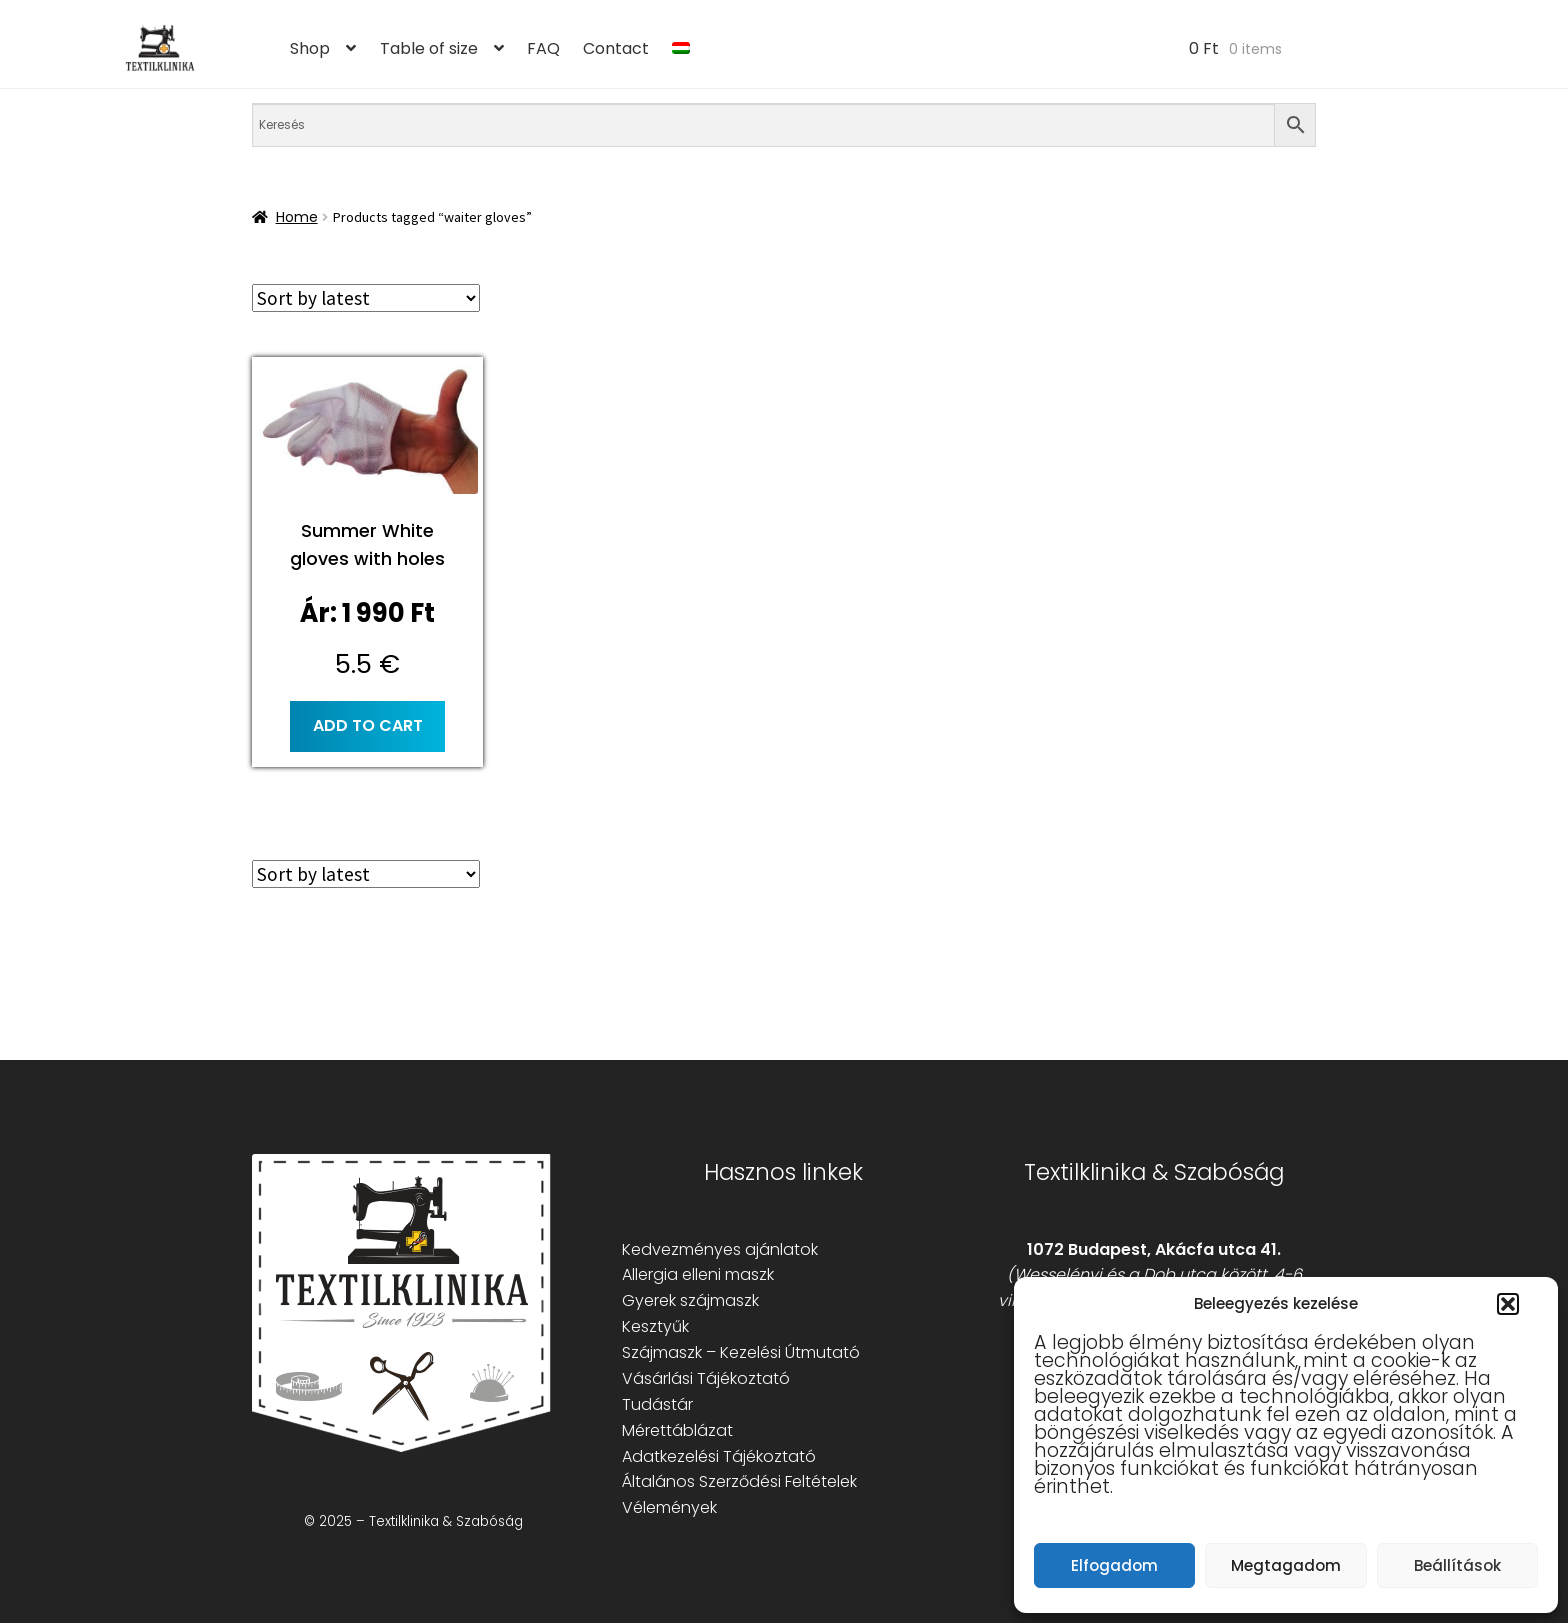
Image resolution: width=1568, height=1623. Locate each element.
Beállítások (1457, 1565)
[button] (1508, 1304)
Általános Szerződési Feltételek (739, 1481)
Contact (616, 48)
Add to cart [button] (368, 725)
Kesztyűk (655, 1326)
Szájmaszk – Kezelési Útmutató (741, 1352)
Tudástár (657, 1404)
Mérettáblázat (677, 1430)
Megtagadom (1286, 1565)
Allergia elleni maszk (698, 1274)
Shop (310, 48)
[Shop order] (366, 298)
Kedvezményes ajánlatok (720, 1249)
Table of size (429, 48)
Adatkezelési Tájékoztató (719, 1456)
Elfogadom (1114, 1565)
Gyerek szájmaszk (690, 1300)
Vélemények (669, 1507)
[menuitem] (681, 49)
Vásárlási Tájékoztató (706, 1378)
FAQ (543, 48)
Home (297, 217)
